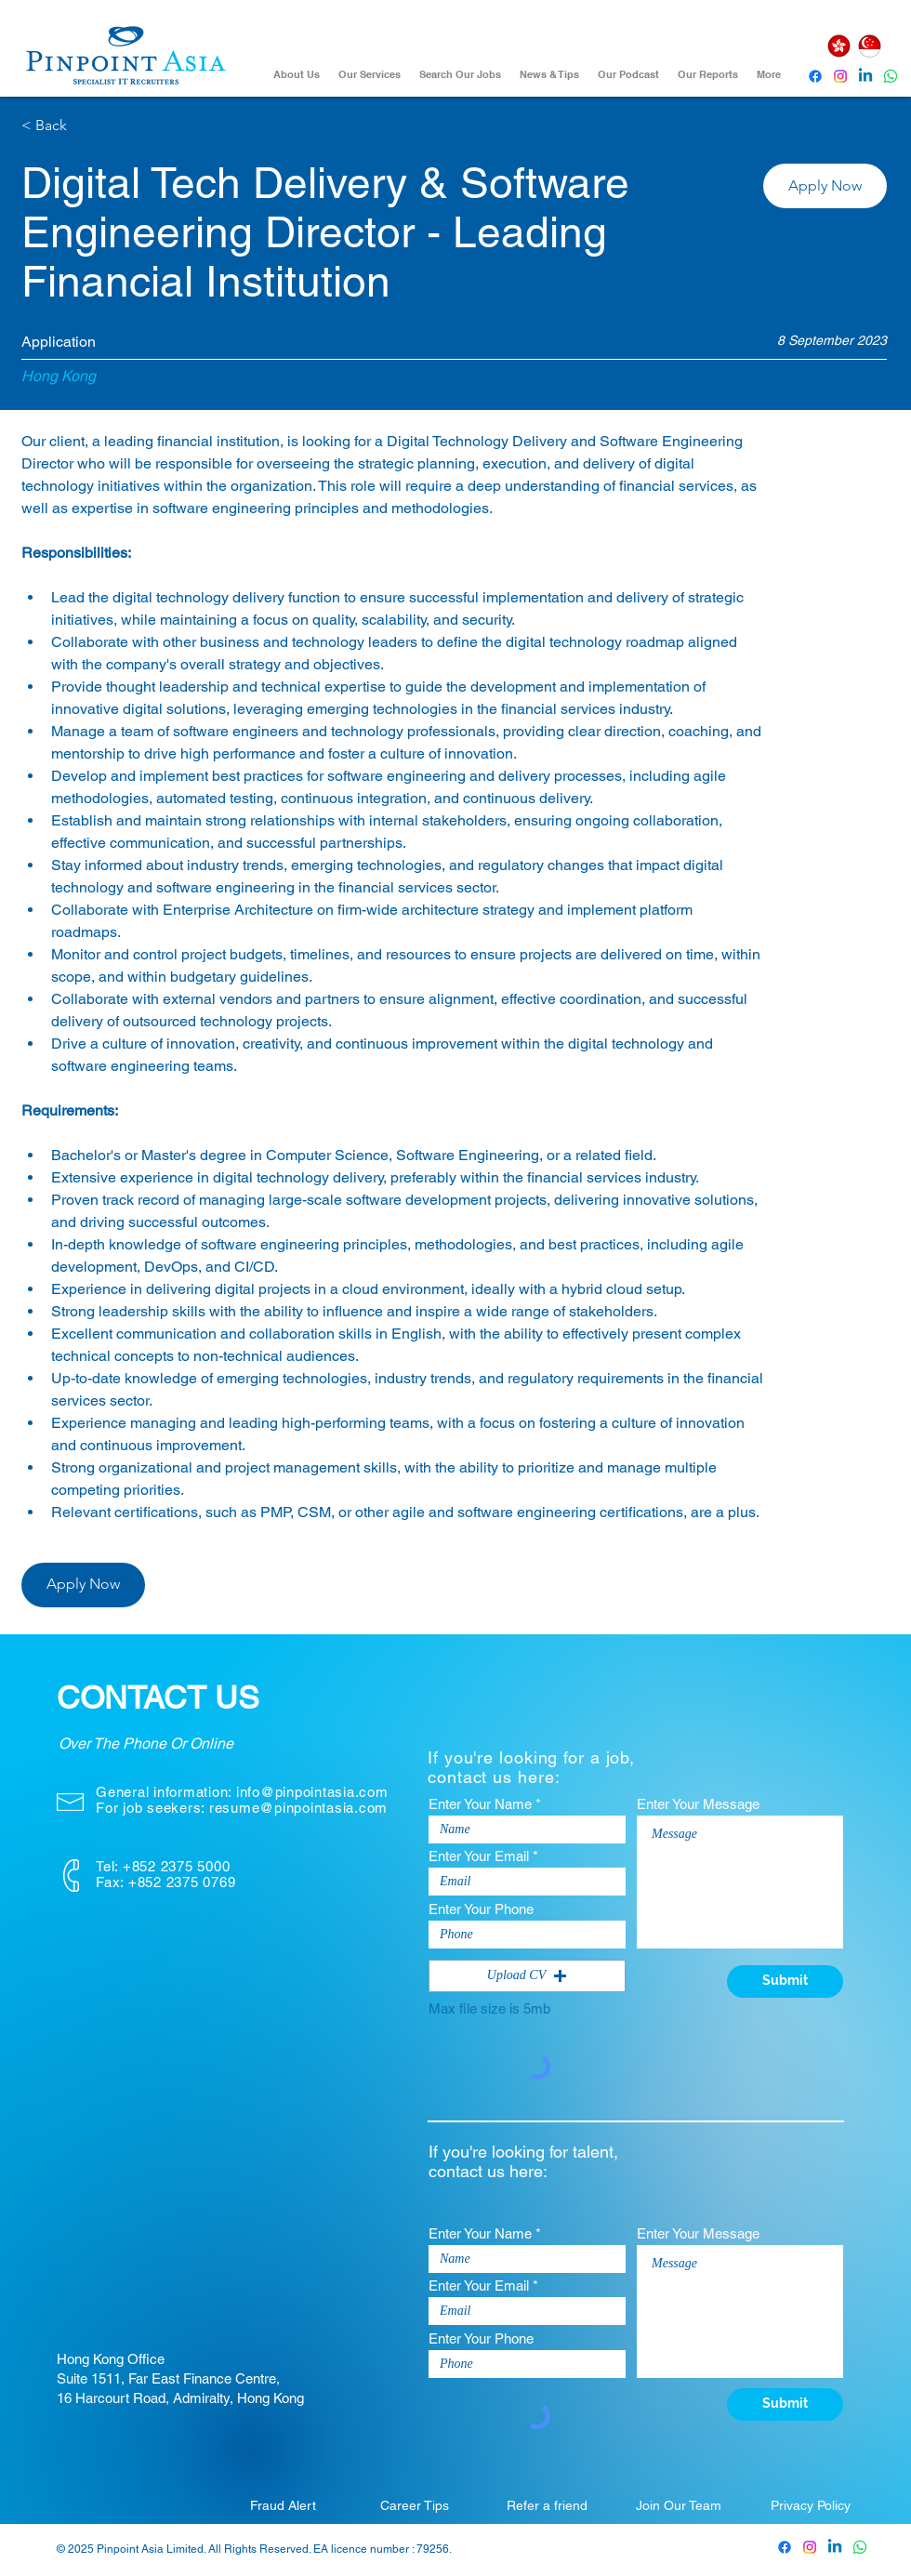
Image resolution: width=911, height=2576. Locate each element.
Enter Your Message (698, 1804)
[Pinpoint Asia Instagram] (809, 2547)
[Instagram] (840, 76)
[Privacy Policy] (811, 2505)
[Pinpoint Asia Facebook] (815, 76)
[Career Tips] (415, 2505)
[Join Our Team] (679, 2505)
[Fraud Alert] (283, 2505)
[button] (825, 186)
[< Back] (87, 126)
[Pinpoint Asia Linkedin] (865, 76)
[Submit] (785, 1981)
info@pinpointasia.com (312, 1792)
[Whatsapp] (890, 76)
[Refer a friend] (547, 2505)
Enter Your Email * (483, 1856)
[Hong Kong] (838, 46)
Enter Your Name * (485, 1804)
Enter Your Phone (481, 1909)
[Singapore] (869, 46)
